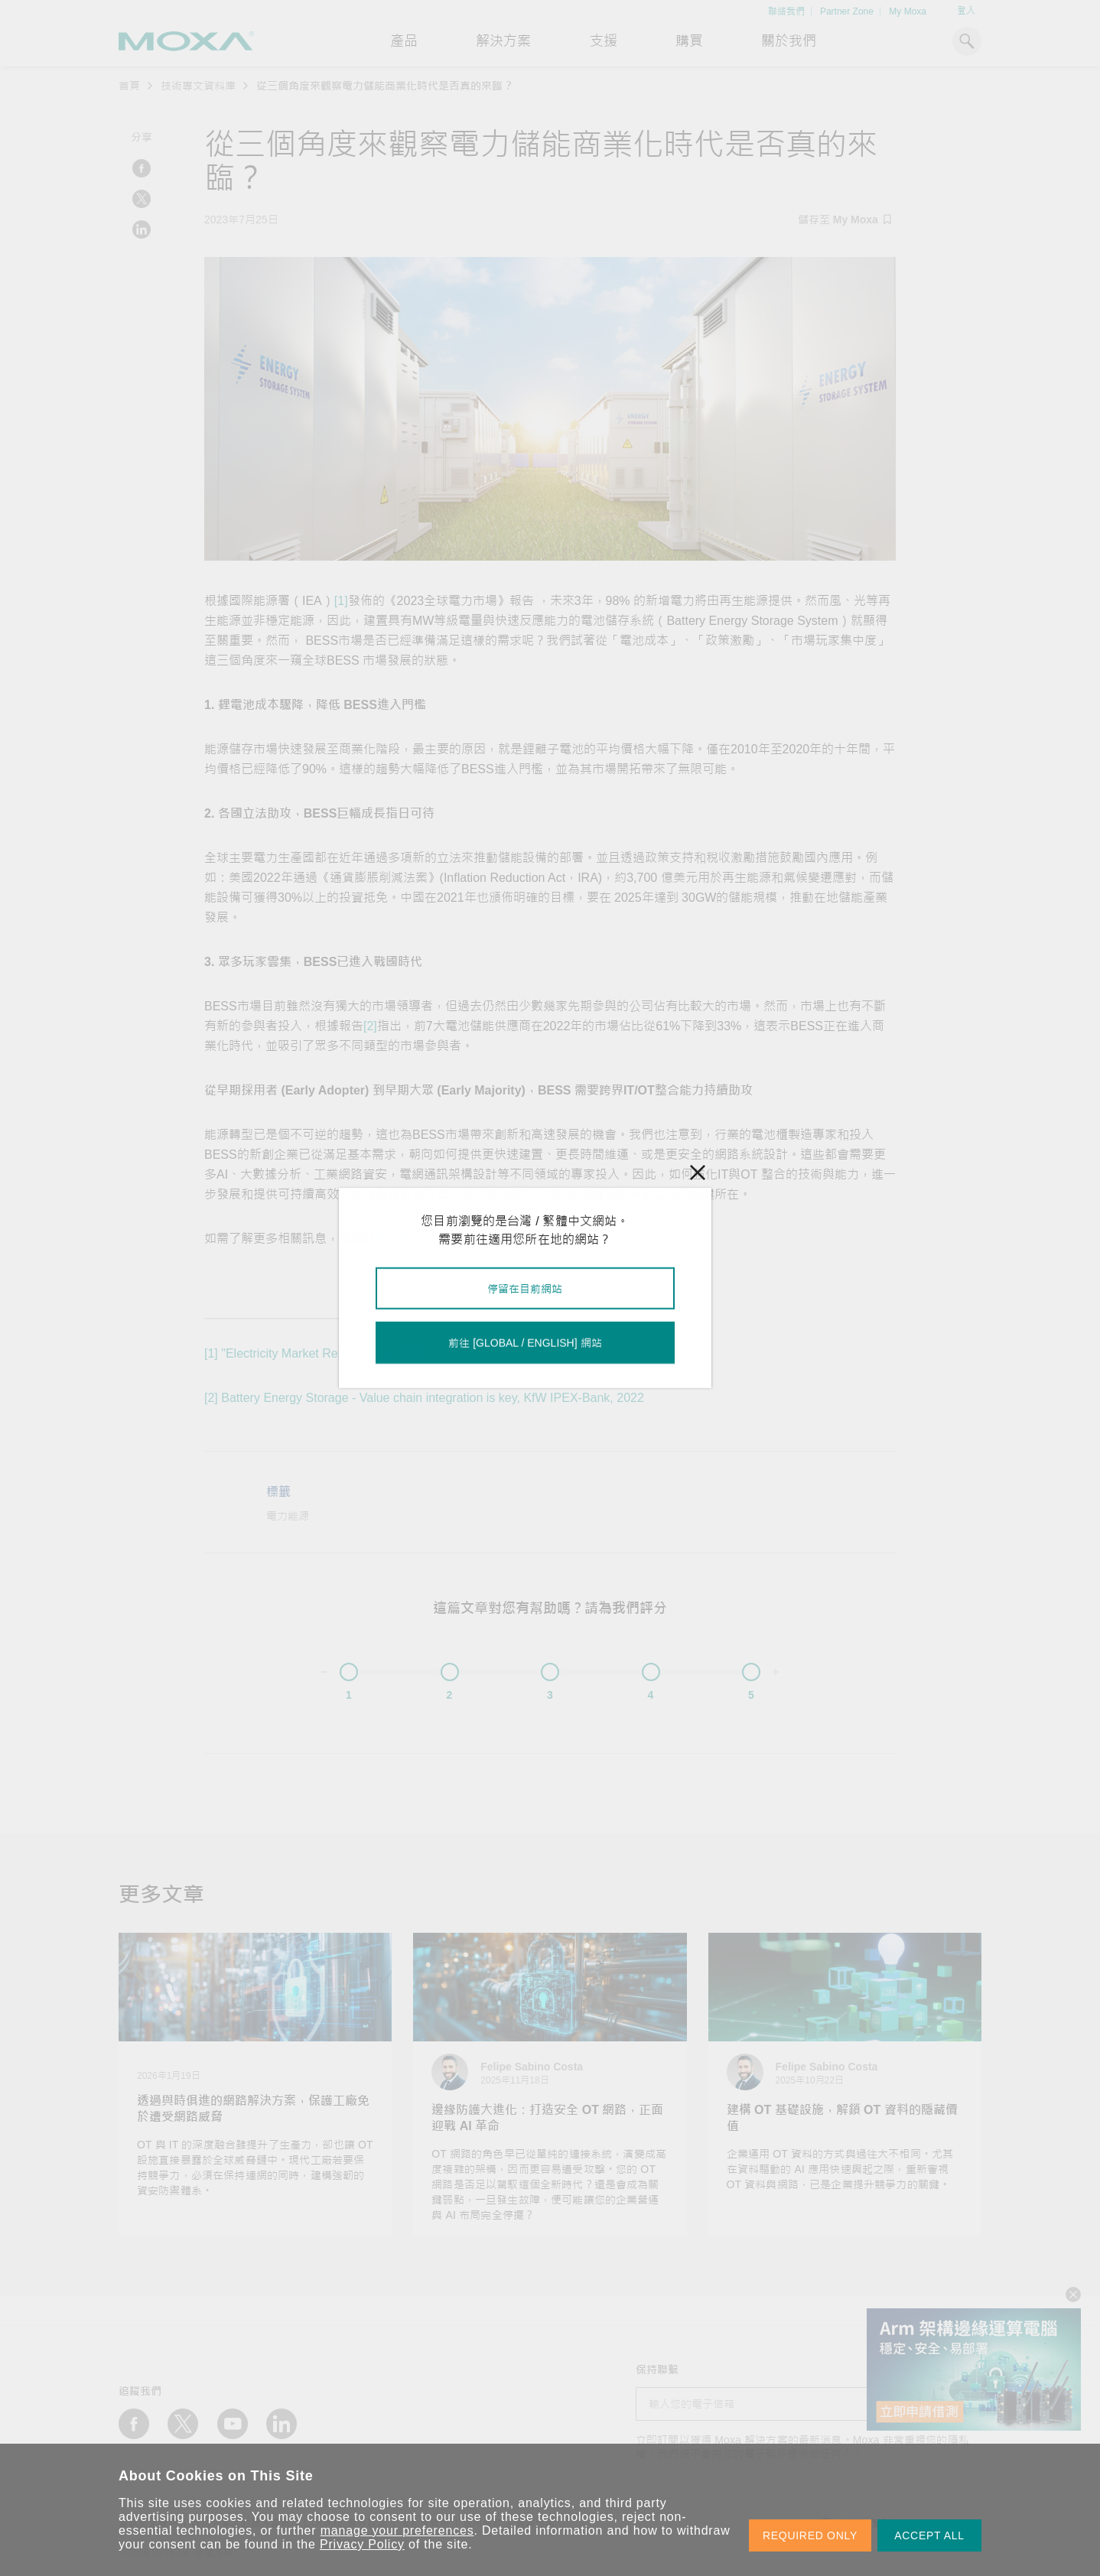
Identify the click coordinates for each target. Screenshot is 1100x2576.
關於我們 (788, 41)
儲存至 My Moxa (845, 219)
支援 (603, 41)
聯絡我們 (786, 11)
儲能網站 (400, 1238)
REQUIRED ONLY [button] (810, 2535)
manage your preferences (397, 2530)
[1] (341, 600)
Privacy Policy (362, 2544)
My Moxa (907, 11)
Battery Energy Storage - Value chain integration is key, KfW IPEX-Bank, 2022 (432, 1397)
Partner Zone (847, 11)
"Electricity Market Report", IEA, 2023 (322, 1353)
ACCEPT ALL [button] (929, 2535)
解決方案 (503, 41)
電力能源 (287, 1515)
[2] (370, 1026)
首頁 (129, 86)
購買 (689, 41)
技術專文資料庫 (198, 86)
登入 (966, 10)
